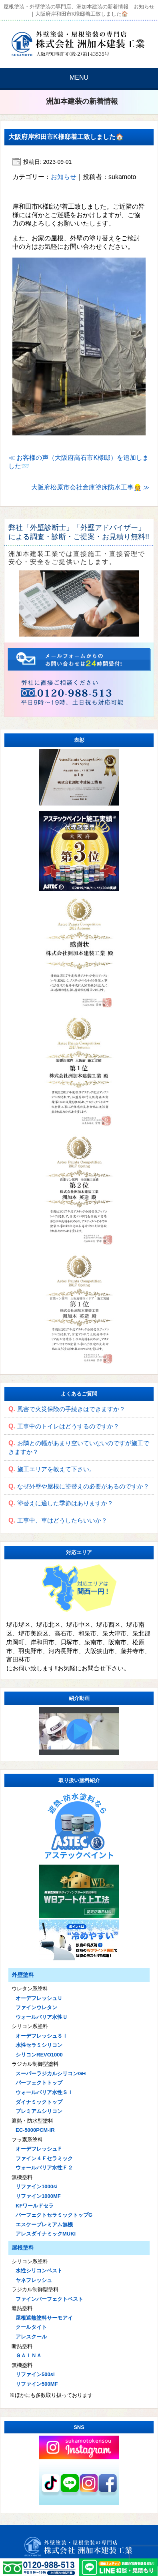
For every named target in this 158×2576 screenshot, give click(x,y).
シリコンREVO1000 (39, 2055)
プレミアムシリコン (39, 2111)
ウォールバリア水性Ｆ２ (44, 2168)
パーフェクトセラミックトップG (54, 2215)
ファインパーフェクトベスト (49, 2299)
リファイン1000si (37, 2186)
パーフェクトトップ (39, 2083)
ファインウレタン (36, 2007)
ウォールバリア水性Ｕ (42, 2017)
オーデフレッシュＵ (39, 1998)
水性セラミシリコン (39, 2045)
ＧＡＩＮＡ (29, 2355)
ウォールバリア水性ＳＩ (44, 2092)
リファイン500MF (37, 2384)
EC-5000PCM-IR (35, 2130)
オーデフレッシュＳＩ (42, 2036)
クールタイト (31, 2327)
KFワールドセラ (35, 2206)
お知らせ (63, 176)
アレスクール (31, 2337)
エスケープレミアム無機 (44, 2225)
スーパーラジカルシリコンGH (51, 2073)
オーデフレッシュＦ (39, 2149)
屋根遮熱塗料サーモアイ (44, 2318)
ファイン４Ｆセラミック (44, 2158)
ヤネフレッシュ (34, 2280)
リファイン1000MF (38, 2196)
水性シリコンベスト (39, 2271)
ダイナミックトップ (39, 2102)
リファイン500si (35, 2374)
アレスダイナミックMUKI (46, 2234)
